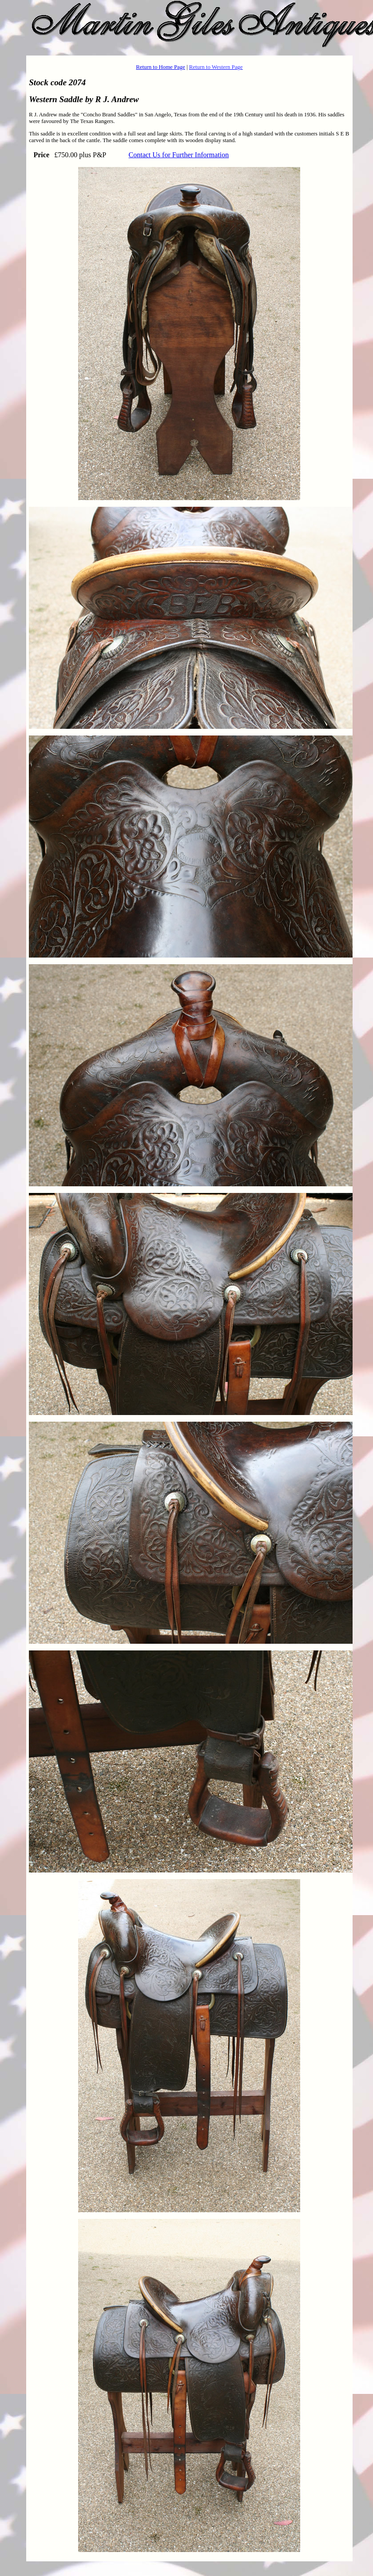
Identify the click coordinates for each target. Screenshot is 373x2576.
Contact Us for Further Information (179, 155)
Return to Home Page (160, 67)
